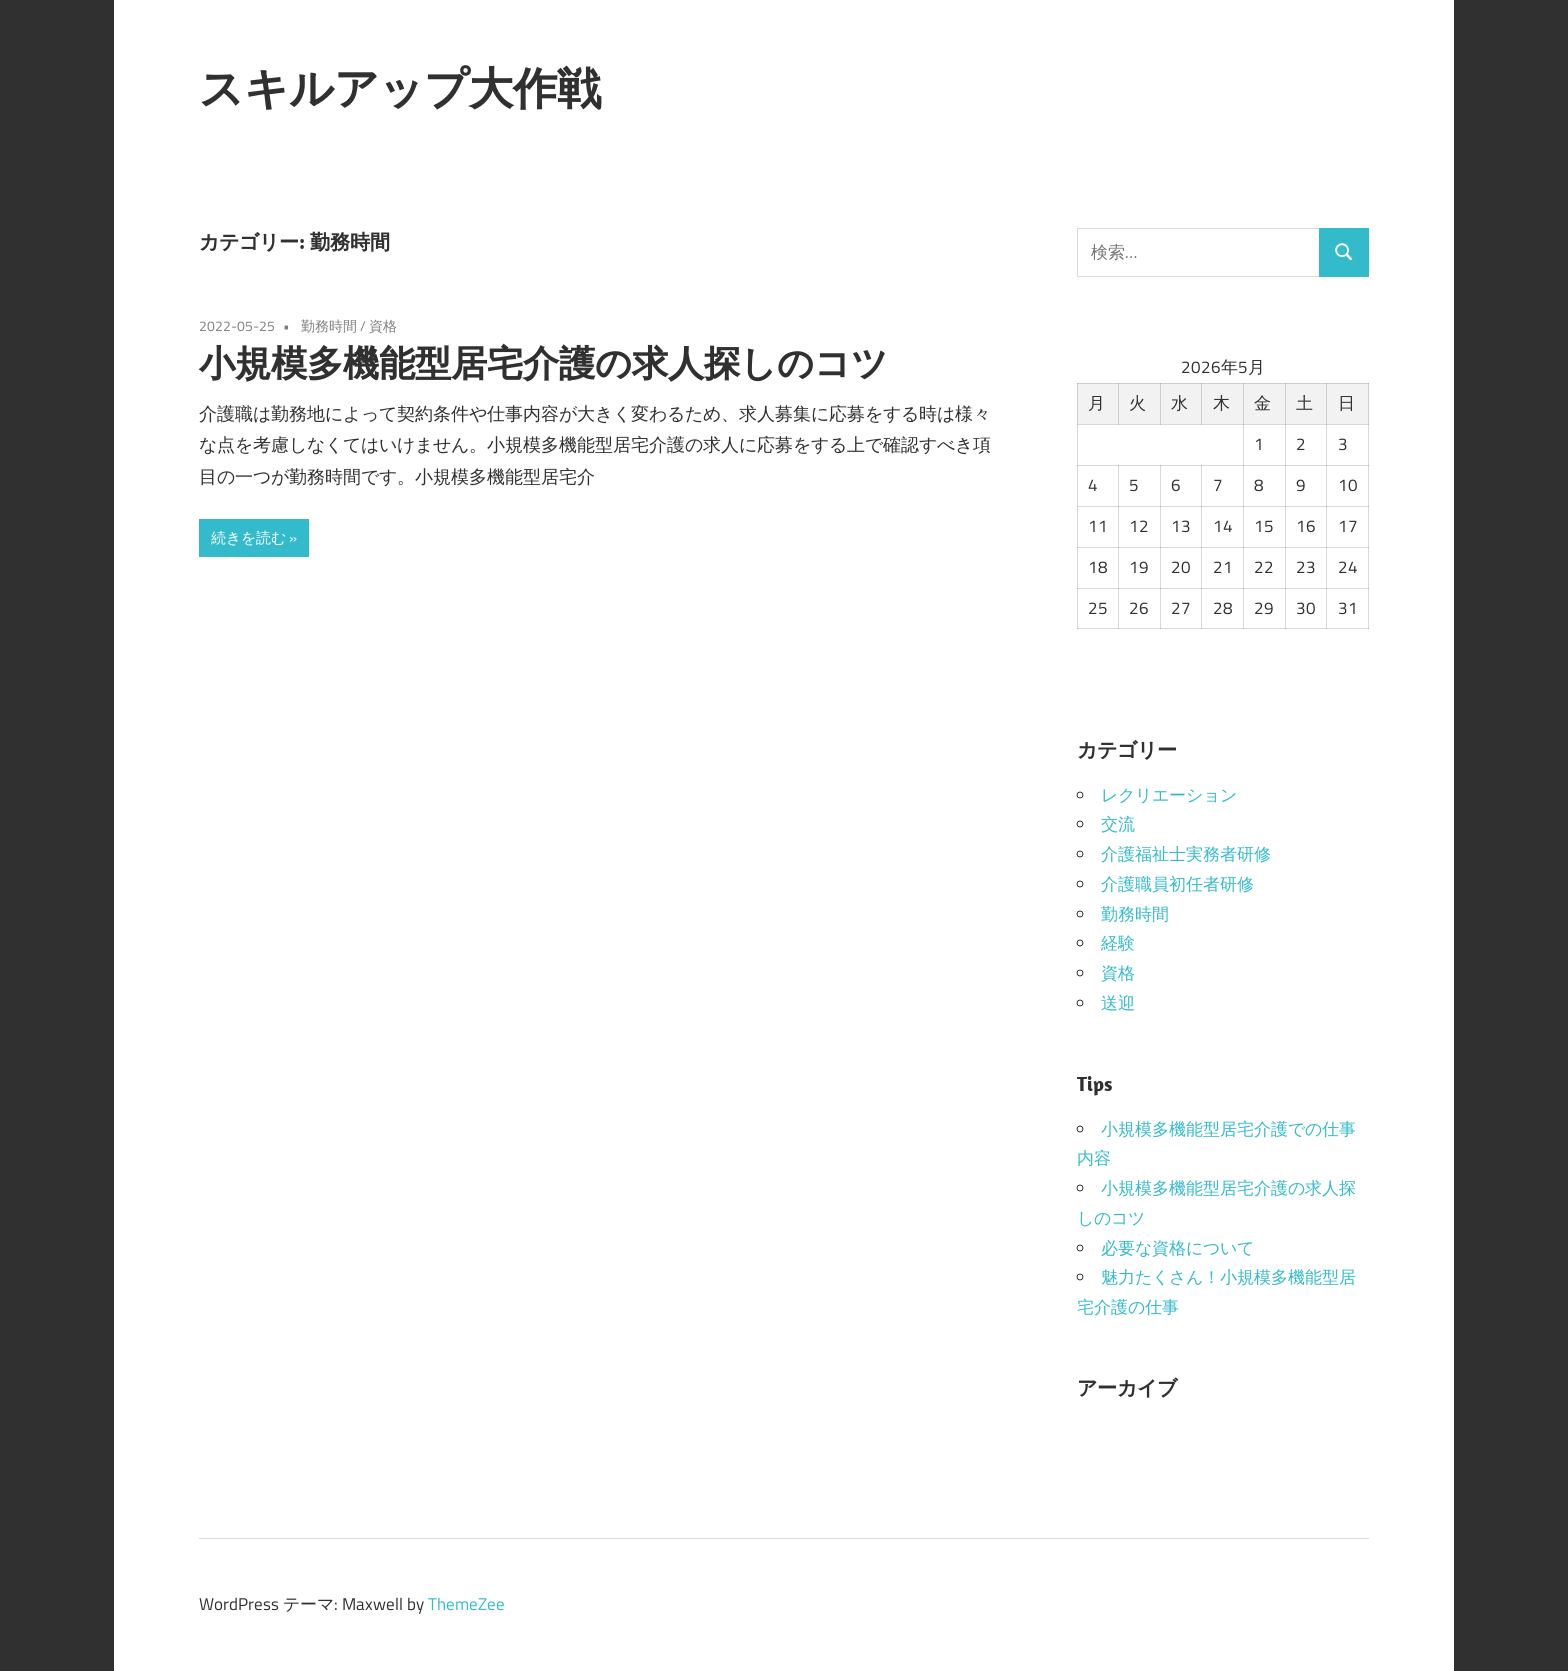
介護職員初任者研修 (1177, 884)
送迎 (1118, 1003)
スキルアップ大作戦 (400, 88)
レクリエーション (1169, 795)
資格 (383, 325)
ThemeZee (466, 1604)
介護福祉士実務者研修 (1186, 854)
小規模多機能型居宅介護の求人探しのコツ (543, 362)
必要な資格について (1177, 1248)
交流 (1118, 824)
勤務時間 (329, 325)
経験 (1118, 943)
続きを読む (248, 537)
